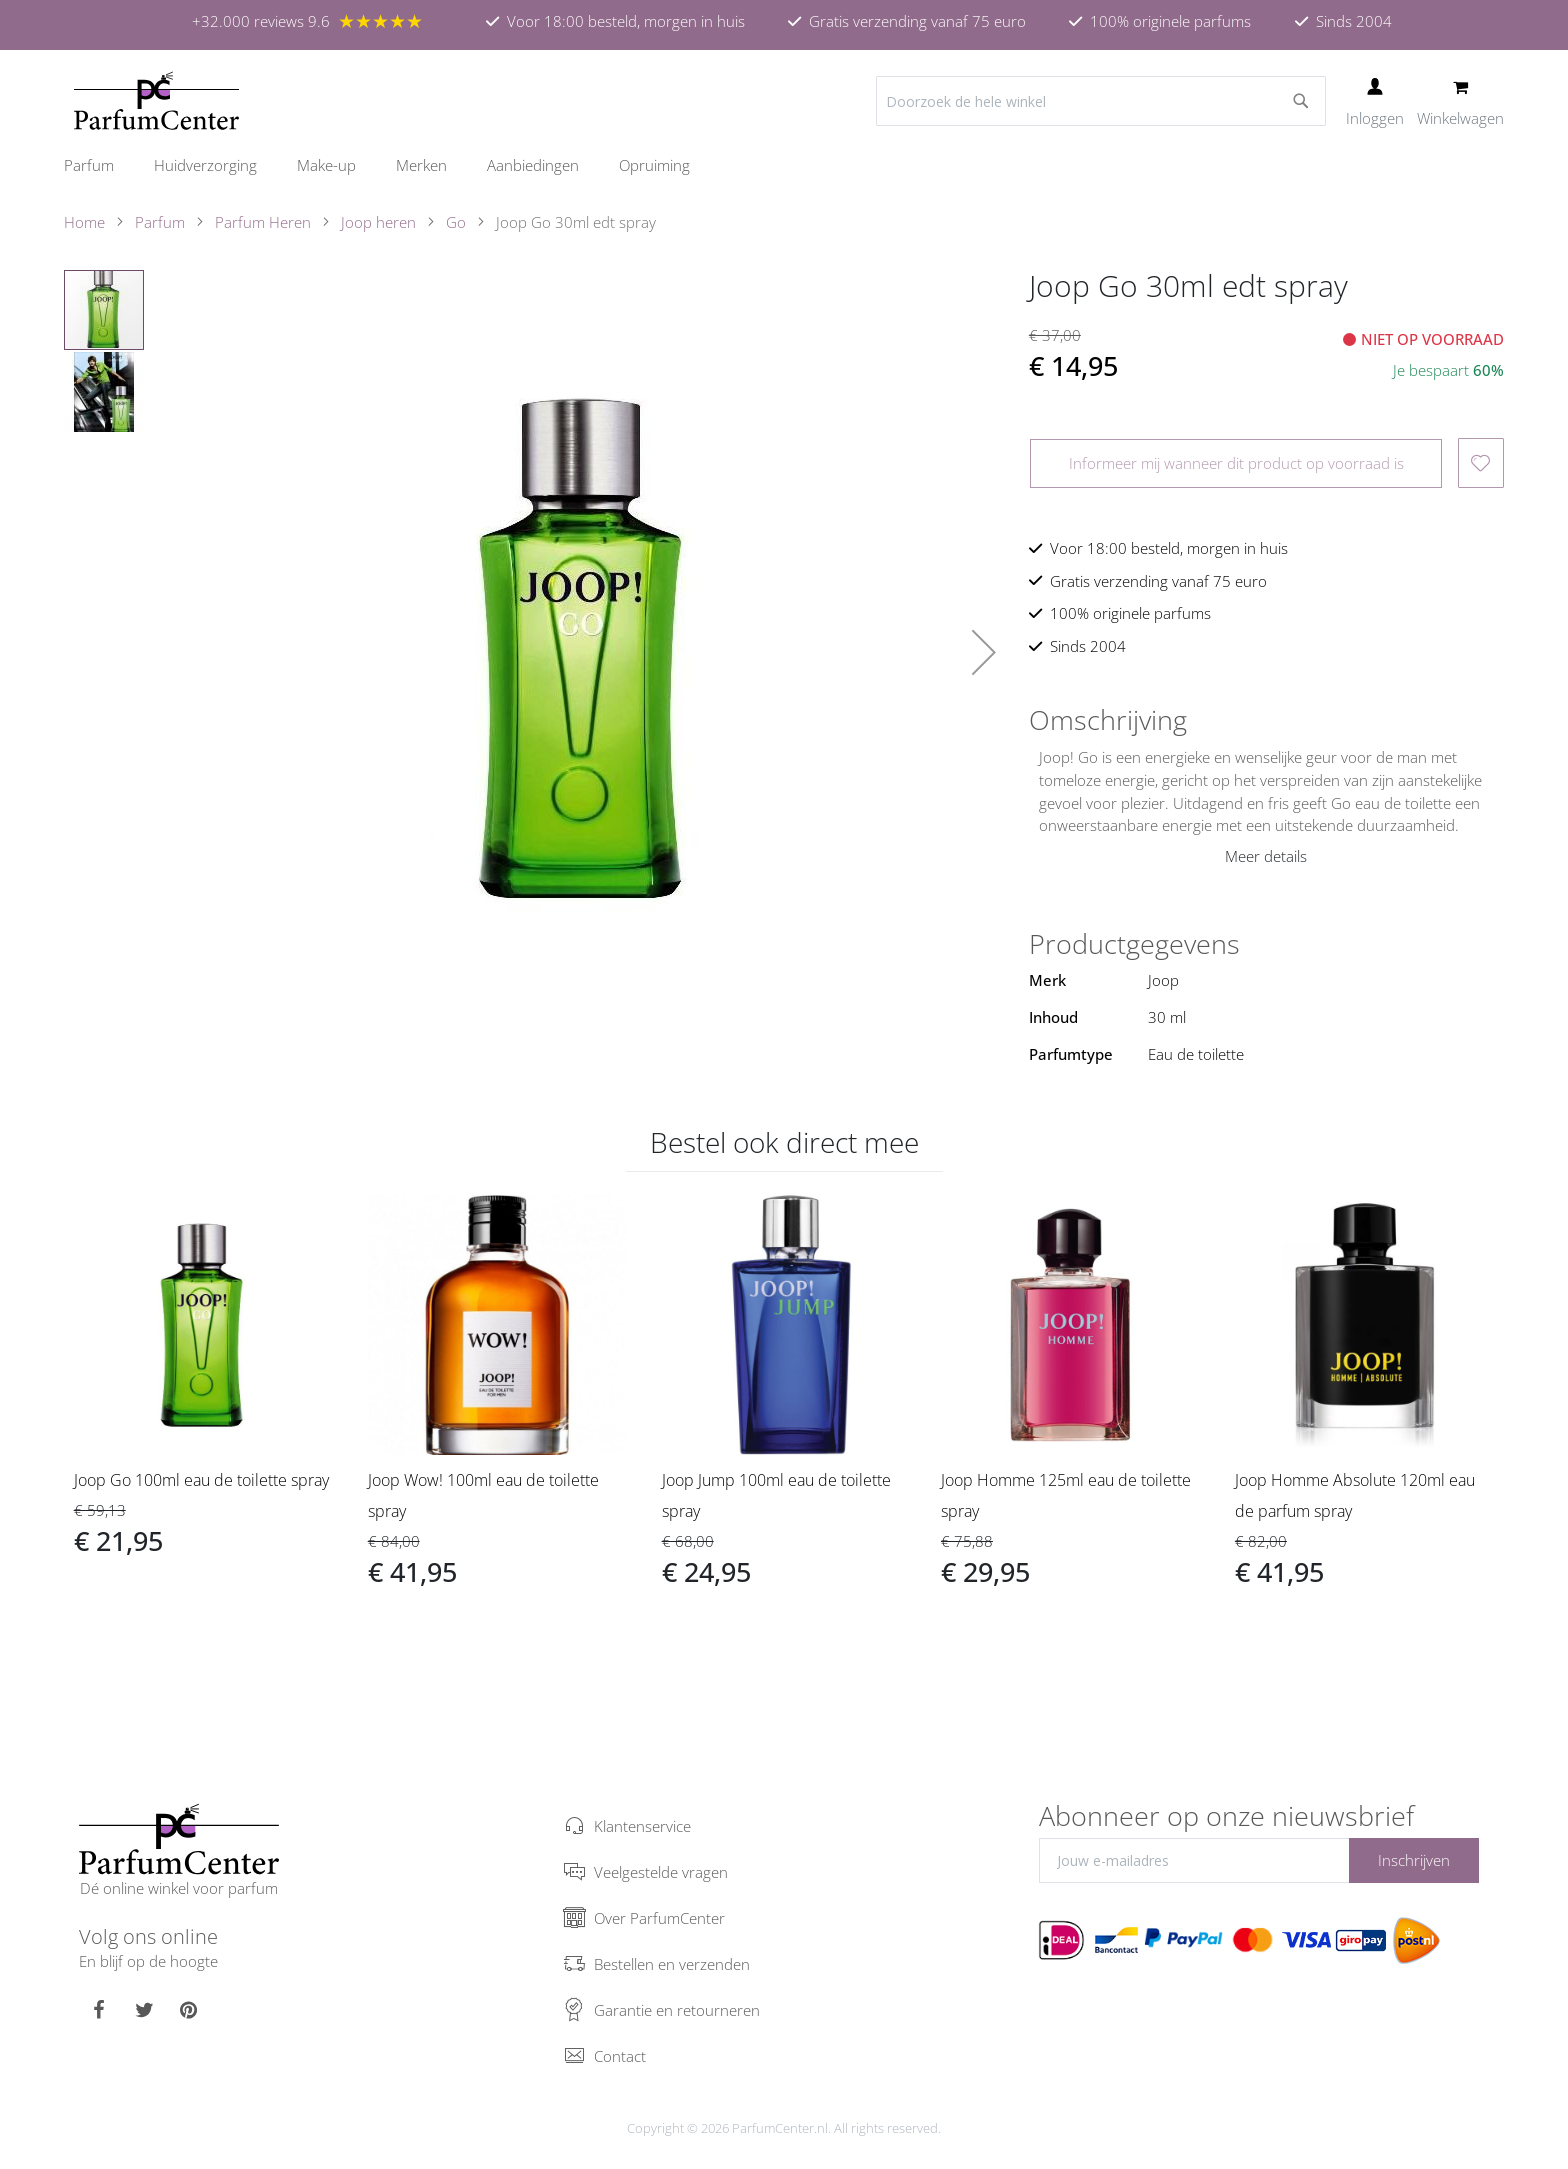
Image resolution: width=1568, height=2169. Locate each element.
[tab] (1266, 720)
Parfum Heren (263, 222)
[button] (984, 652)
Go (456, 222)
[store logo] (156, 101)
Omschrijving (1108, 720)
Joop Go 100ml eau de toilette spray (201, 1480)
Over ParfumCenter (659, 1918)
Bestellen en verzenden (672, 1964)
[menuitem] (99, 165)
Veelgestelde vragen (661, 1872)
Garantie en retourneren (677, 2010)
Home (84, 222)
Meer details (1266, 856)
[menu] (784, 165)
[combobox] (1101, 101)
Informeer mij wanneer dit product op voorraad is (1236, 463)
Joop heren (378, 222)
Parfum (160, 222)
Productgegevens (1134, 944)
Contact (620, 2056)
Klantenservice (642, 1826)
